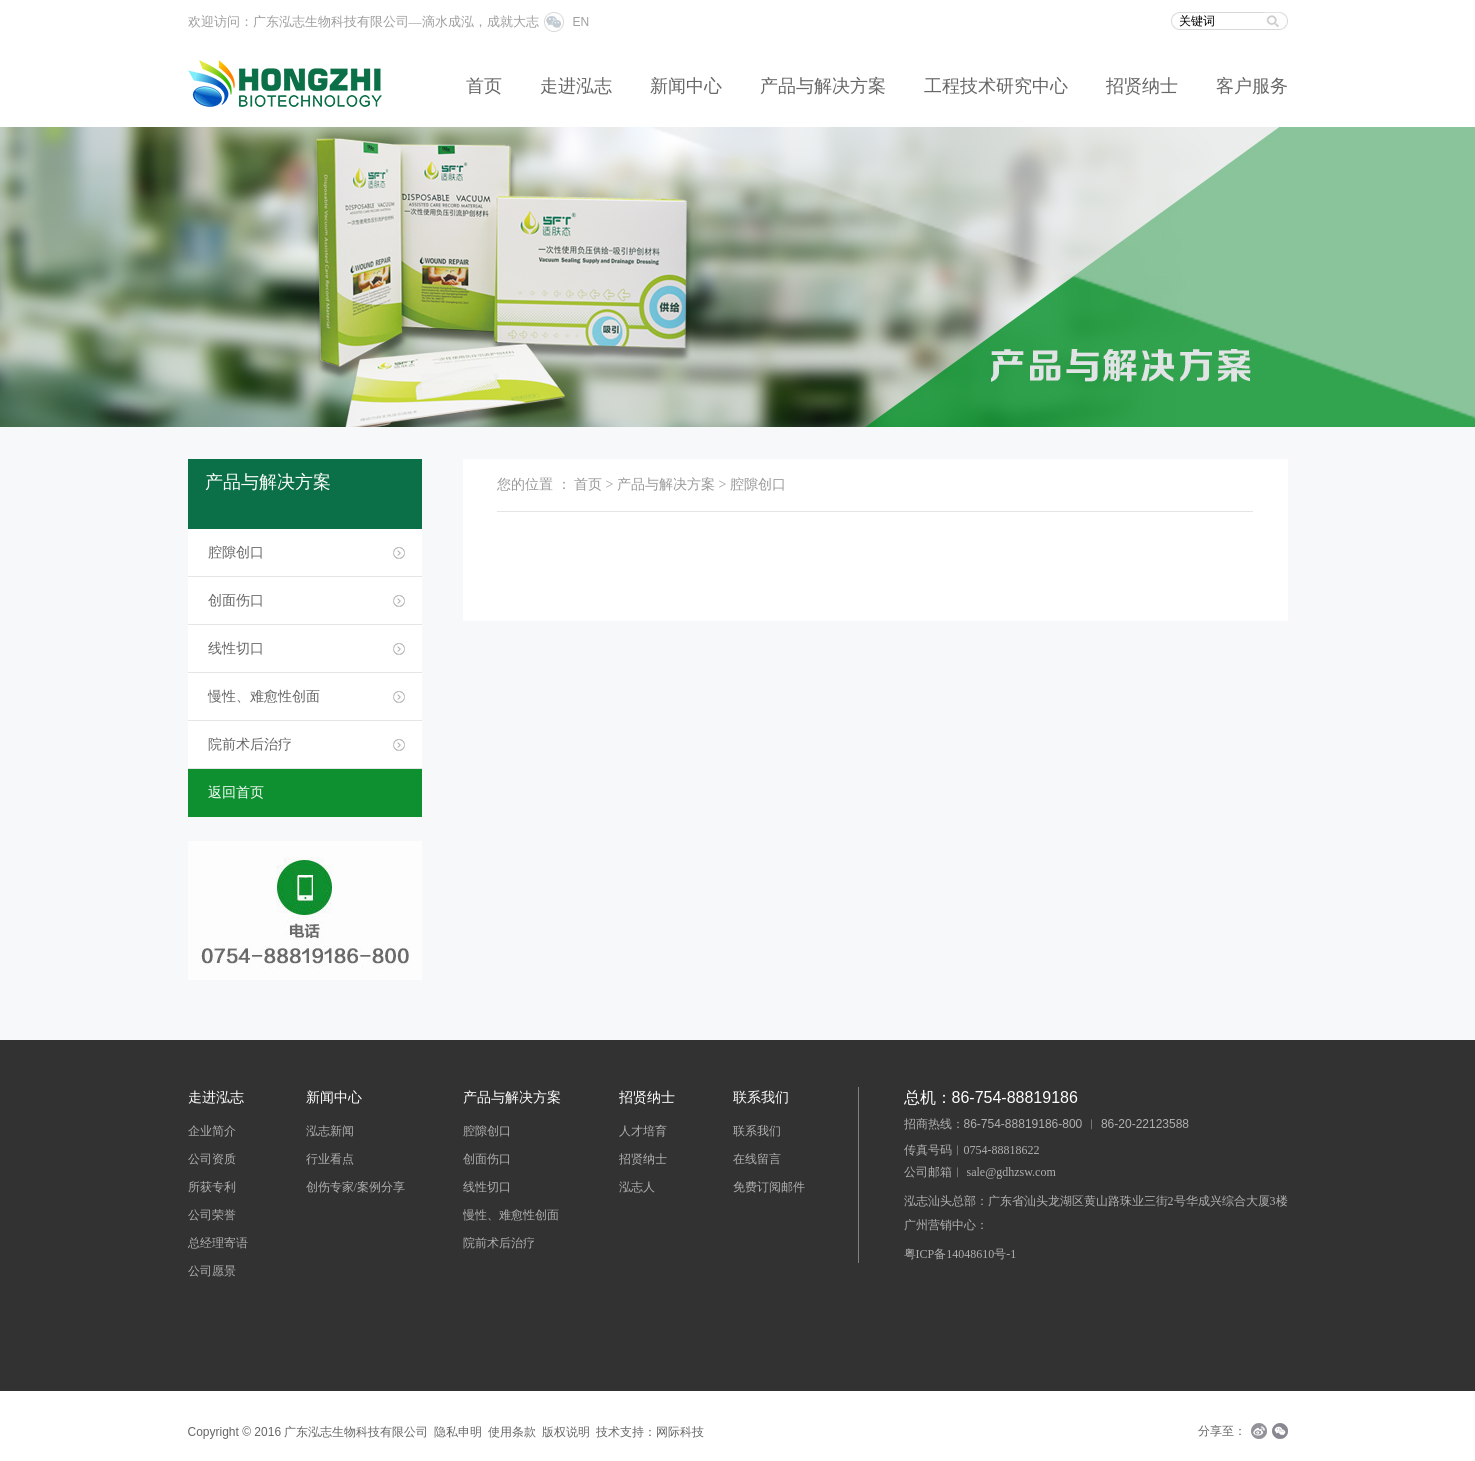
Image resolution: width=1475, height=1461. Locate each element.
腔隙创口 (236, 552)
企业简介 (212, 1131)
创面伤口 (236, 600)
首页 (484, 86)
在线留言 (757, 1159)
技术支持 (620, 1432)
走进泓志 (576, 86)
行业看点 (330, 1159)
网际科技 (680, 1432)
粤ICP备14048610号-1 (960, 1254)
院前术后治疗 (250, 744)
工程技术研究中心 (996, 86)
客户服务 (1252, 86)
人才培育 (643, 1131)
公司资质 (212, 1159)
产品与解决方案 (823, 86)
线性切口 (236, 648)
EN (581, 22)
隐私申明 (458, 1432)
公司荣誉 (212, 1215)
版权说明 (566, 1432)
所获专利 (212, 1187)
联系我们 (757, 1131)
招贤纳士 (1142, 86)
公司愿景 (212, 1271)
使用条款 (512, 1432)
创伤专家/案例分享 (355, 1187)
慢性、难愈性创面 (264, 696)
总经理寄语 (218, 1243)
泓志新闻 (330, 1131)
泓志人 (637, 1187)
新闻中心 (686, 86)
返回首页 (236, 792)
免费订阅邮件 (769, 1187)
